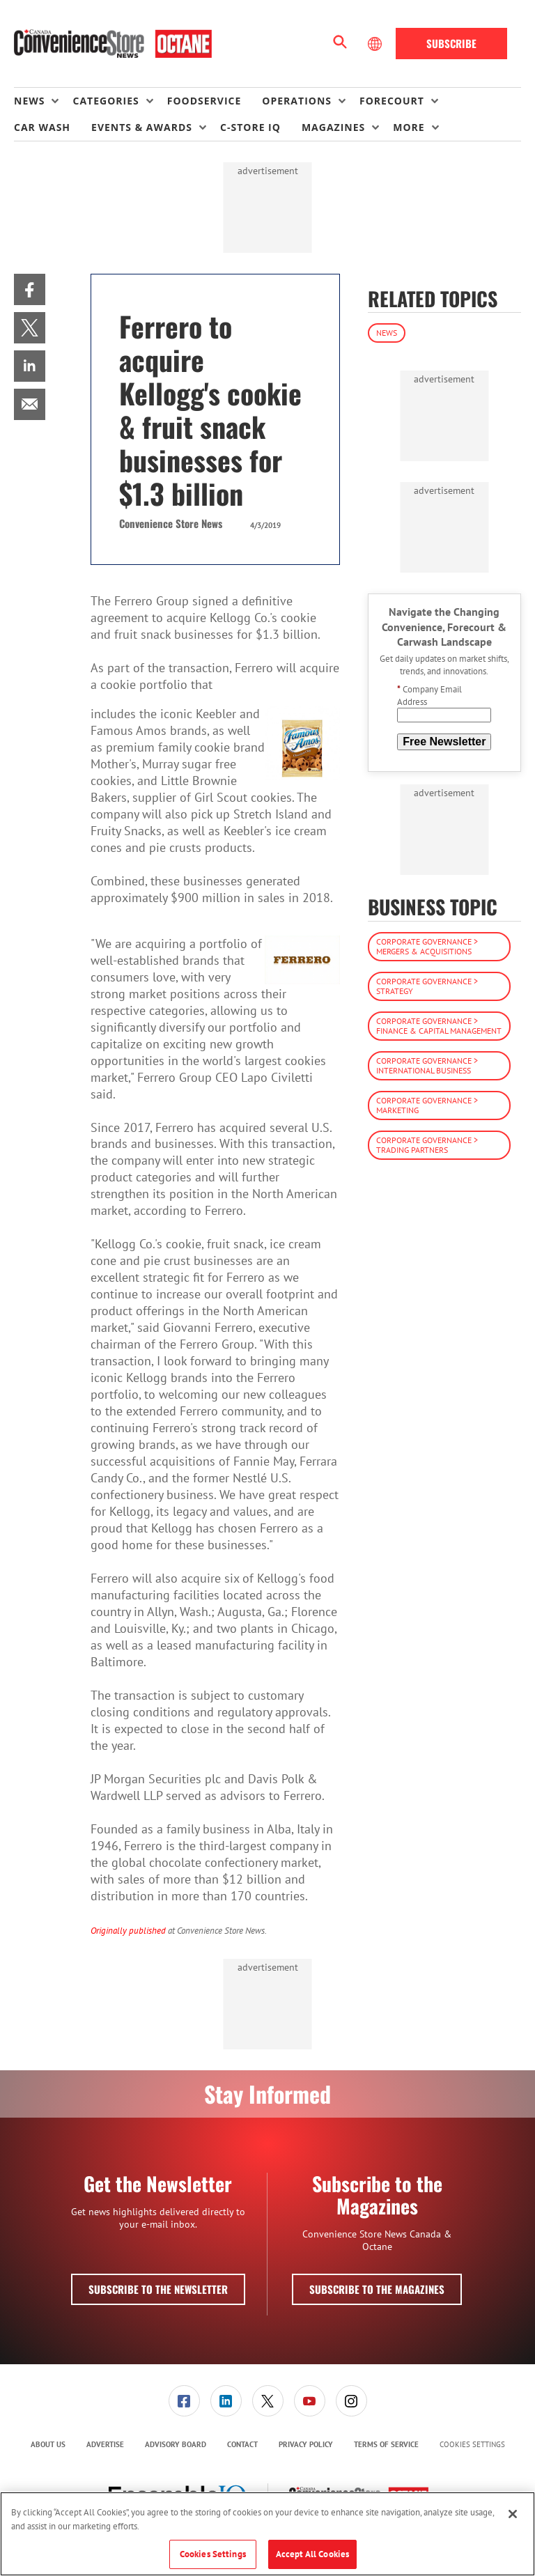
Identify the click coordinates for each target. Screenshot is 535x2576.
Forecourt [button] (391, 100)
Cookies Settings (472, 2445)
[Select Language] (376, 44)
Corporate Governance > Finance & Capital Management (439, 1026)
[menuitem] (43, 101)
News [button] (29, 100)
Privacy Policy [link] (306, 2444)
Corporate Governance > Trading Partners (427, 1145)
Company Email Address (429, 695)
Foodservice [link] (204, 100)
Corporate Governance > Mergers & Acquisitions (427, 946)
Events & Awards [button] (141, 127)
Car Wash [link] (42, 127)
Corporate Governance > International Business (427, 1065)
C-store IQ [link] (250, 127)
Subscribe (451, 43)
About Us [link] (48, 2444)
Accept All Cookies (312, 2554)
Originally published (128, 1930)
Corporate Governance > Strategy (427, 986)
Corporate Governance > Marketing (427, 1105)
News (386, 332)
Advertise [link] (105, 2444)
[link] (29, 289)
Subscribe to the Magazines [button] (376, 2289)
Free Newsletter (444, 741)
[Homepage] (113, 44)
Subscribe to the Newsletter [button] (158, 2289)
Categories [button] (105, 100)
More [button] (408, 127)
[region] (267, 2534)
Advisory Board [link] (175, 2444)
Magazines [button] (333, 127)
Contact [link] (242, 2444)
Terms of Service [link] (386, 2444)
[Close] (512, 2514)
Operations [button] (297, 100)
